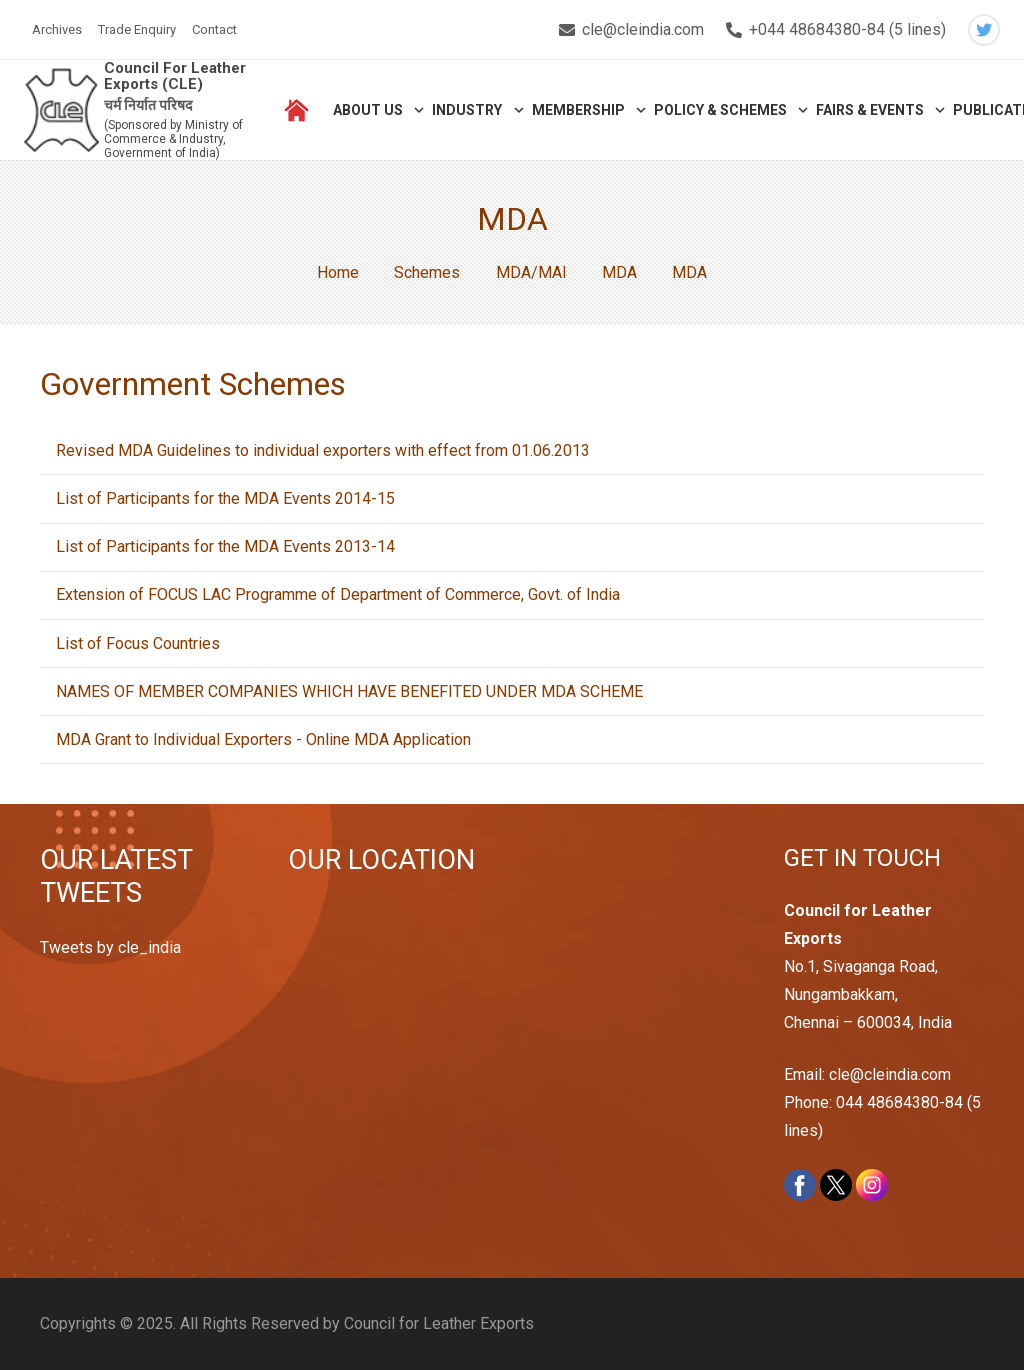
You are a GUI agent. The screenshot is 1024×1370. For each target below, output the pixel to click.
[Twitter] (984, 30)
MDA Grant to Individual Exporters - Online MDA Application (263, 739)
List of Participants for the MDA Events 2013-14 (225, 546)
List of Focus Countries (138, 643)
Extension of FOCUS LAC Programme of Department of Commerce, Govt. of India (338, 594)
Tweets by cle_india (110, 947)
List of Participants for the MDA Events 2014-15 (225, 498)
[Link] (61, 110)
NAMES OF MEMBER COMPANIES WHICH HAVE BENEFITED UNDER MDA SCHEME (349, 691)
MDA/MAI (531, 272)
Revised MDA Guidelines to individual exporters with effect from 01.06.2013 (323, 450)
